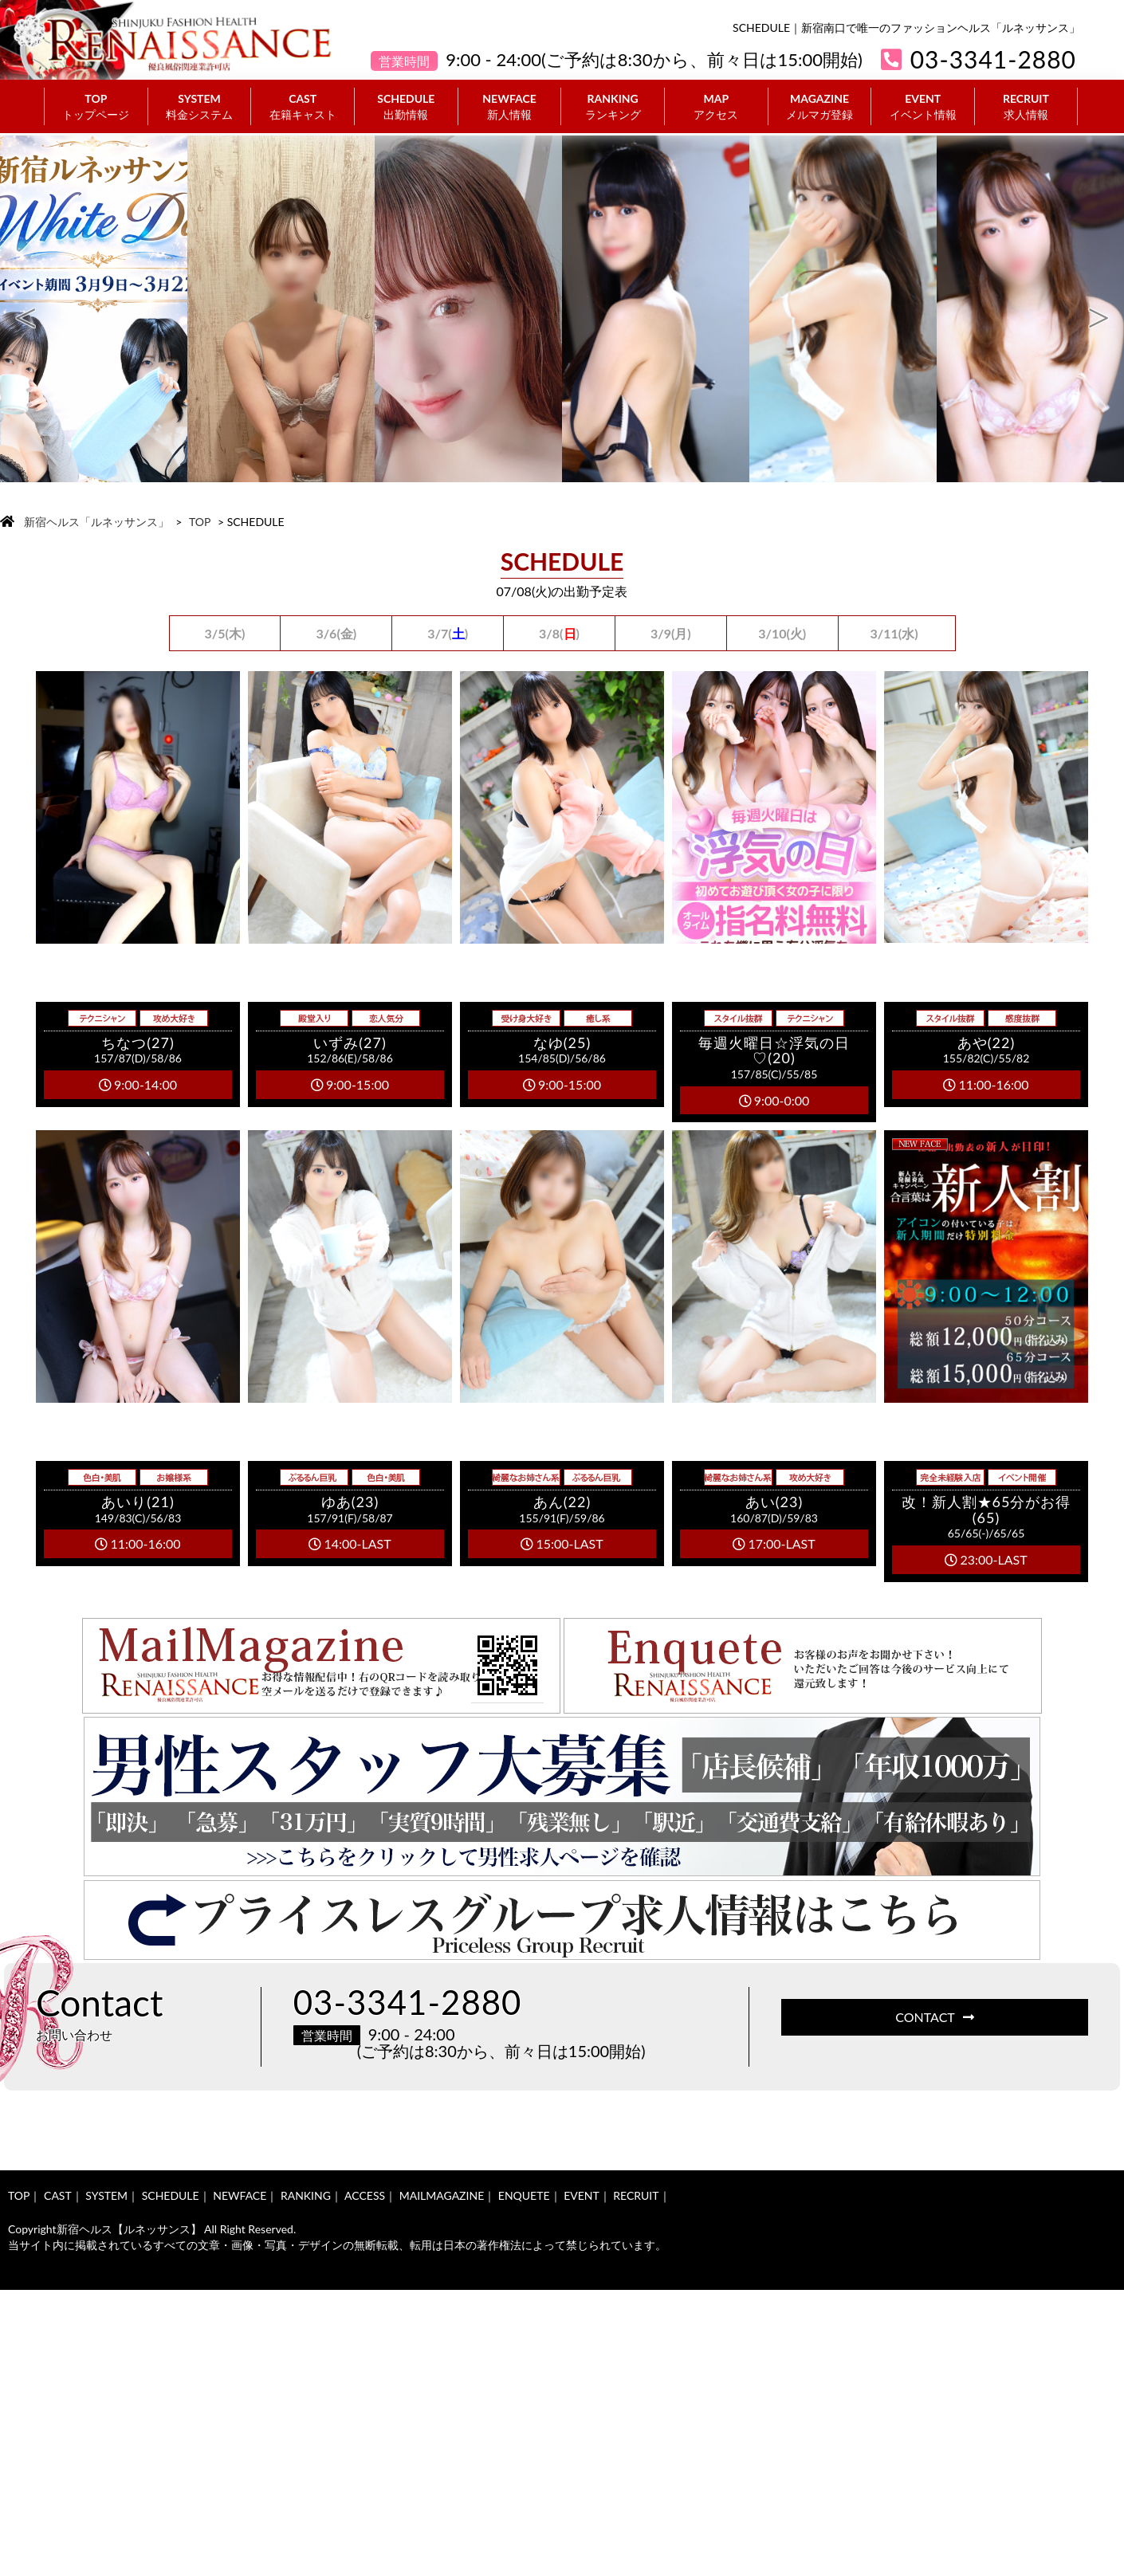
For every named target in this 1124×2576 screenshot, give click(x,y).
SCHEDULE (406, 107)
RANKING (612, 107)
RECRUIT (1026, 107)
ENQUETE (524, 2195)
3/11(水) (894, 633)
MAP (716, 107)
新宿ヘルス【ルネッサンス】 (129, 2229)
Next (1098, 309)
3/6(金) (336, 633)
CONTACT (934, 2016)
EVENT (922, 107)
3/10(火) (782, 633)
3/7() (447, 633)
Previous (25, 309)
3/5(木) (225, 633)
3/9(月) (670, 633)
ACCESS (364, 2195)
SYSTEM (199, 107)
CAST (302, 107)
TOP (96, 107)
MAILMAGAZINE (442, 2195)
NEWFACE (509, 107)
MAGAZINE (819, 107)
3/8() (559, 633)
